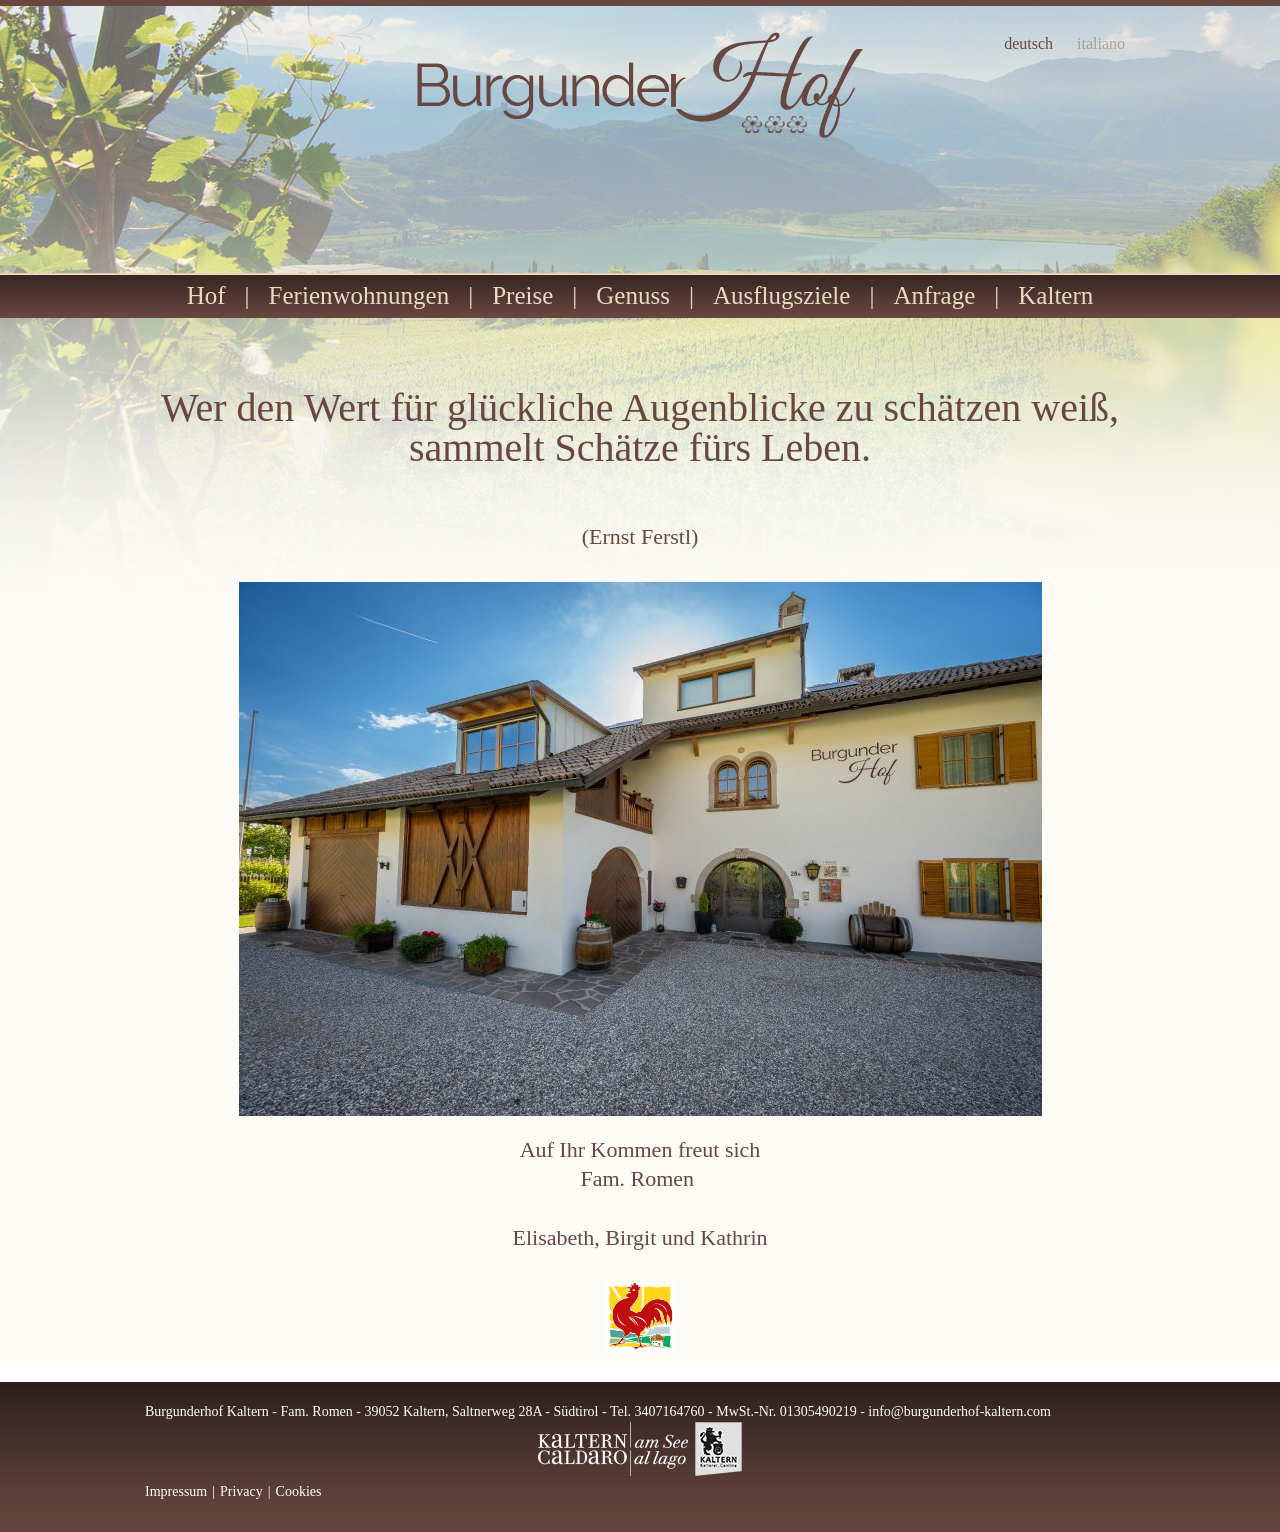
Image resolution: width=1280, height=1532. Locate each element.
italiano (1101, 44)
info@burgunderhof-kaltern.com (959, 1411)
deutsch (1028, 44)
